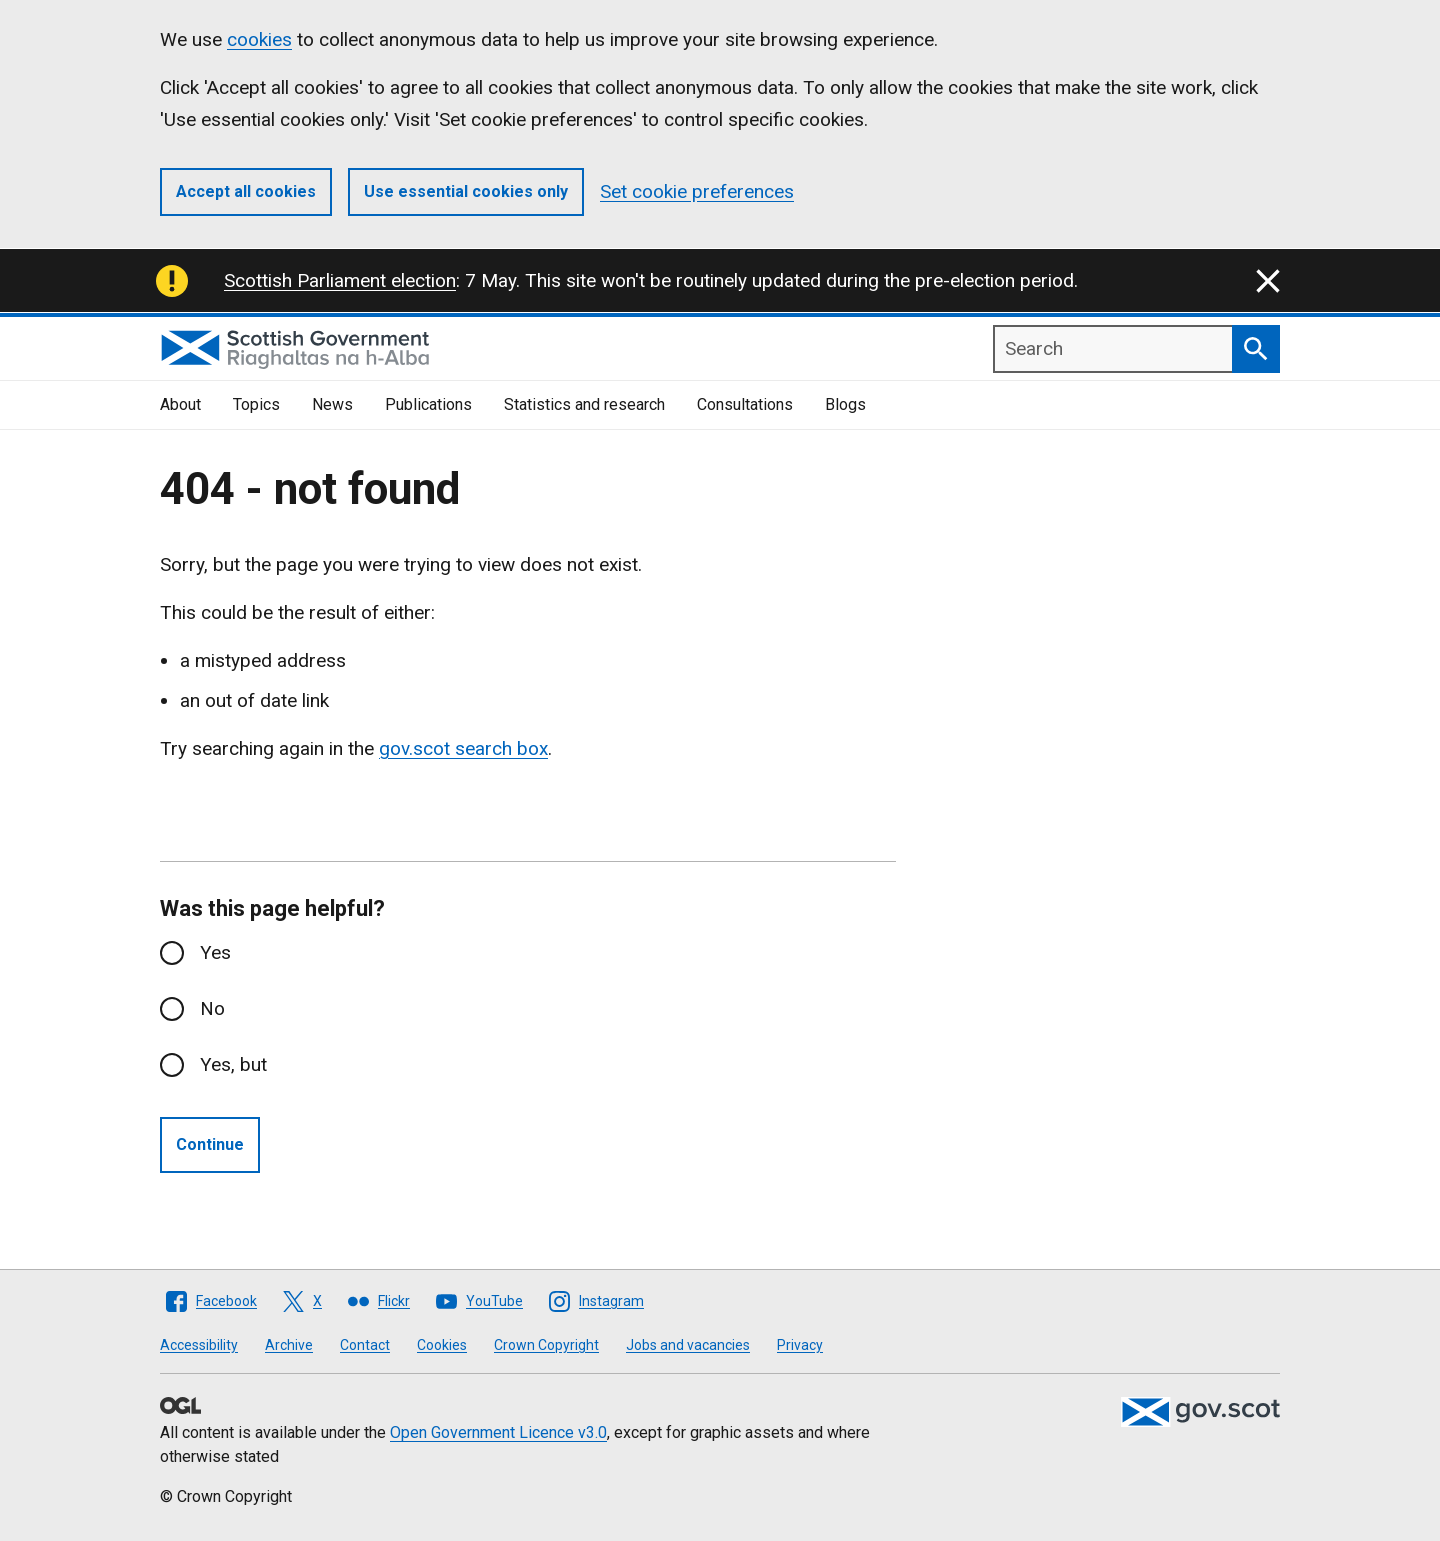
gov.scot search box (463, 748)
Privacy (800, 1345)
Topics (256, 404)
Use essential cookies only (466, 191)
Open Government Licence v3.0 (498, 1432)
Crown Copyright (546, 1345)
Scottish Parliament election (340, 280)
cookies (259, 39)
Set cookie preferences (697, 191)
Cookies (442, 1345)
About (180, 404)
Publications (428, 404)
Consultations (745, 404)
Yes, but (233, 1064)
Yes (215, 952)
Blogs (845, 404)
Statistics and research (584, 404)
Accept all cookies (246, 191)
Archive (289, 1345)
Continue (210, 1144)
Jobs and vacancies (688, 1345)
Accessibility (199, 1345)
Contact (365, 1345)
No (212, 1008)
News (332, 404)
